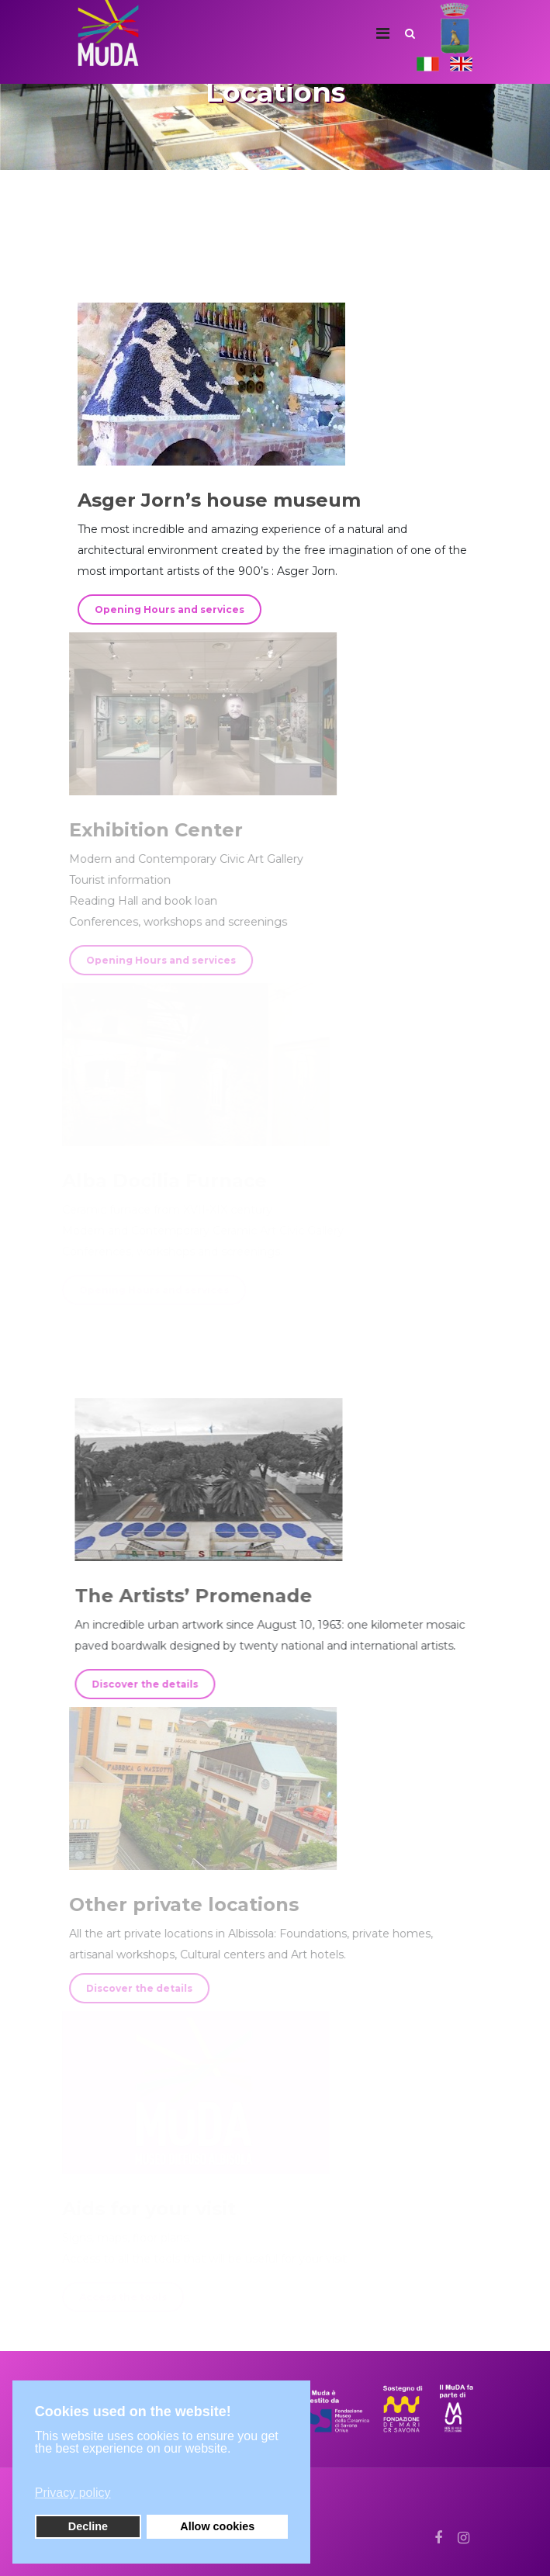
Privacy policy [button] (73, 2492)
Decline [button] (88, 2526)
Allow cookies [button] (217, 2526)
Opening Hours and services (169, 609)
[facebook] (438, 2538)
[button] (160, 2469)
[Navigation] (382, 33)
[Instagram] (463, 2538)
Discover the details (141, 1684)
